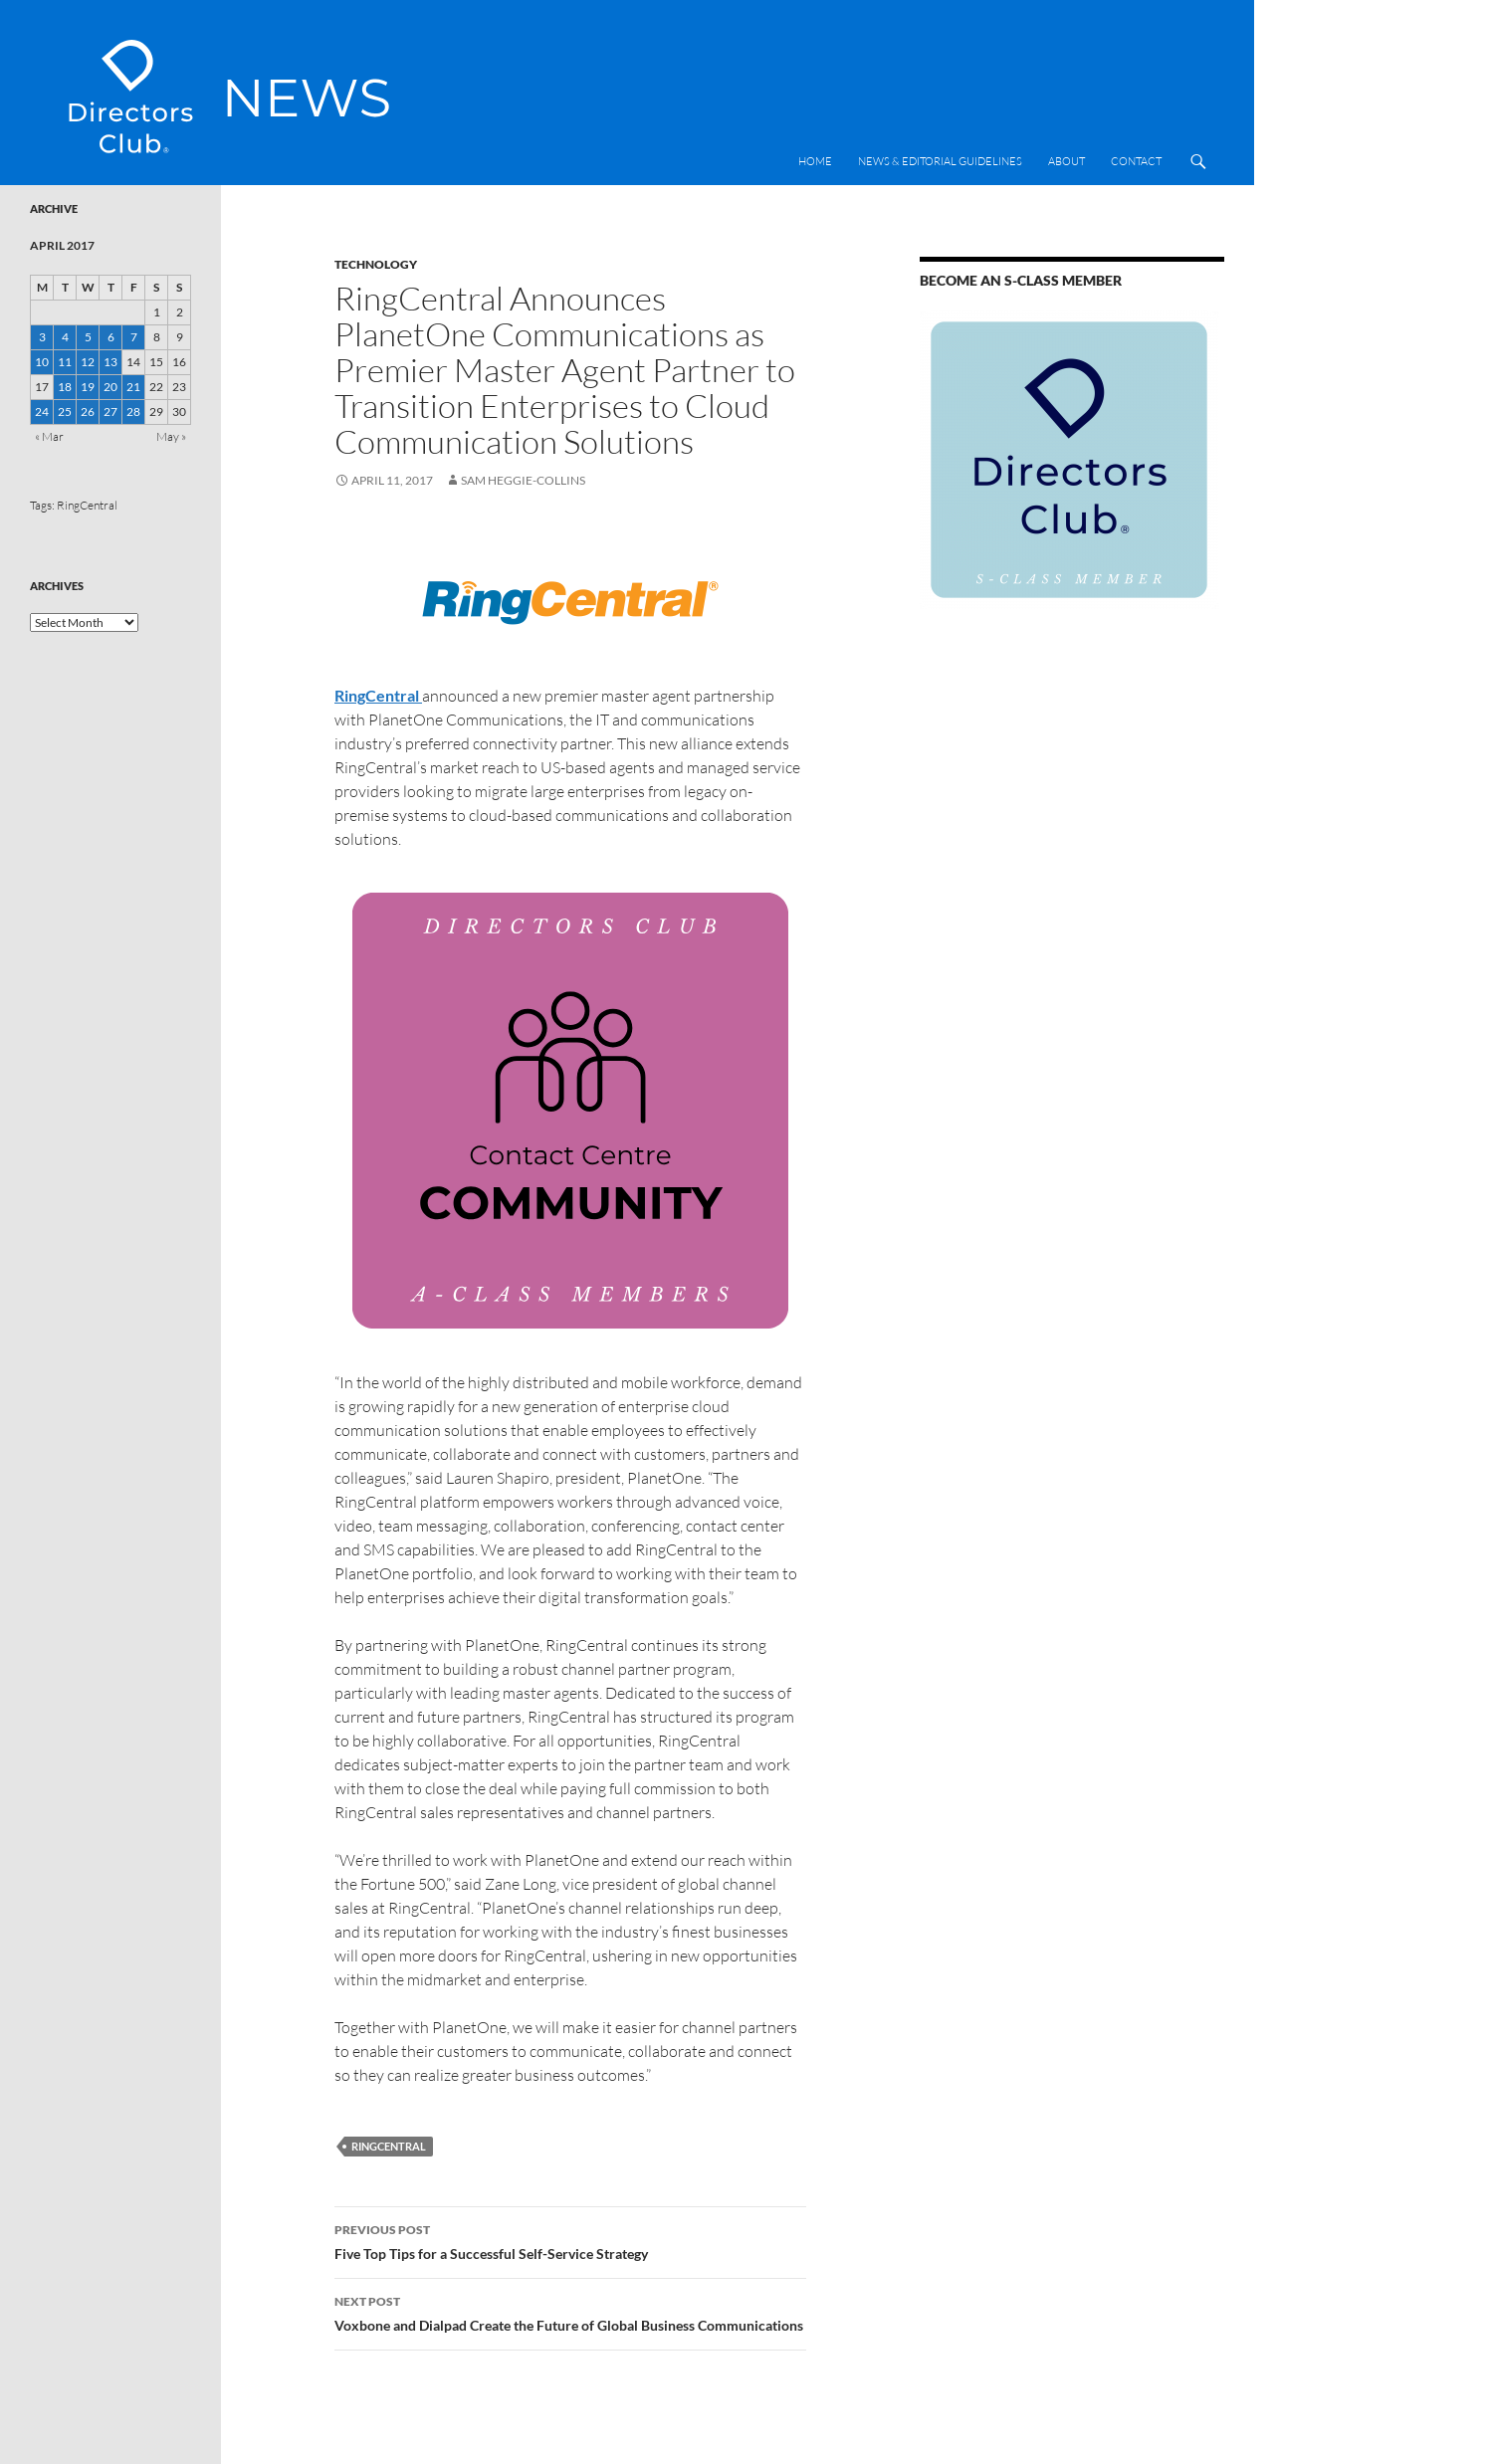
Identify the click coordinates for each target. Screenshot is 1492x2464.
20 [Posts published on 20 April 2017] (110, 386)
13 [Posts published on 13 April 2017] (110, 361)
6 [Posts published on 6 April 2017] (110, 336)
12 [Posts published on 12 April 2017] (88, 361)
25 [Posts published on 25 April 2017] (65, 411)
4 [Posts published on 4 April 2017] (65, 336)
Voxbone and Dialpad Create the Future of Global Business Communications (570, 2312)
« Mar (49, 436)
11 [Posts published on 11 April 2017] (65, 361)
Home (815, 161)
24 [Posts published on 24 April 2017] (42, 411)
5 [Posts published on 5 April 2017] (88, 336)
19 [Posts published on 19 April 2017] (88, 386)
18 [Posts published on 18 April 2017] (65, 386)
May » (171, 436)
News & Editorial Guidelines (940, 161)
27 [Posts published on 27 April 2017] (110, 411)
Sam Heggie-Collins (523, 480)
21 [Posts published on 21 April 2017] (133, 386)
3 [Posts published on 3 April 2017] (42, 336)
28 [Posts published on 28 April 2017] (133, 411)
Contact (1136, 161)
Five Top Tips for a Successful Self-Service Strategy (570, 2240)
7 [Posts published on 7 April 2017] (133, 336)
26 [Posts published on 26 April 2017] (88, 411)
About (1066, 161)
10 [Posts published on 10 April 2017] (42, 361)
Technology (375, 264)
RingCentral (388, 2146)
